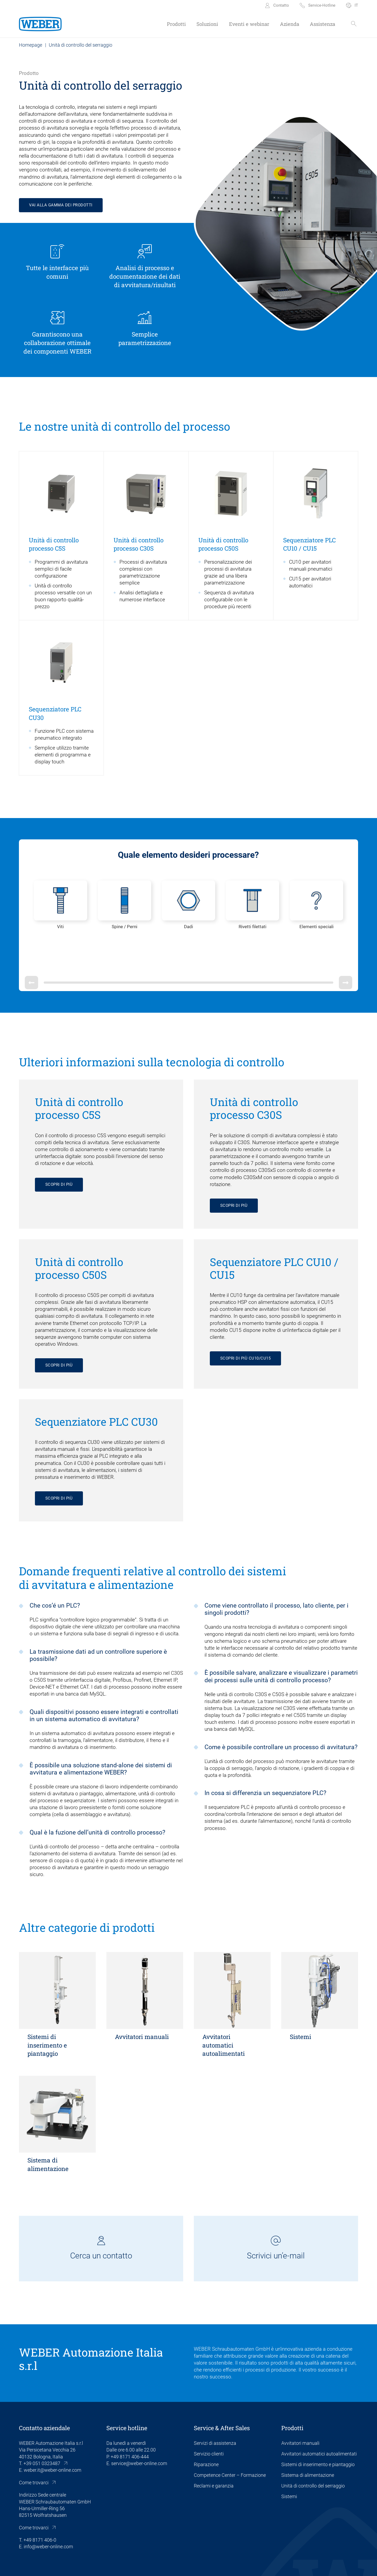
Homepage (30, 45)
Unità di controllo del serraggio (313, 2453)
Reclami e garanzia (214, 2453)
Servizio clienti (209, 2421)
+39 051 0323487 (41, 2431)
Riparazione (206, 2432)
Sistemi (289, 2464)
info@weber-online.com (48, 2514)
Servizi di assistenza (215, 2411)
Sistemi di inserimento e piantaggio (318, 2432)
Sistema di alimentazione (307, 2443)
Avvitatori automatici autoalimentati (319, 2421)
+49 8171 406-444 (130, 2424)
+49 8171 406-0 (39, 2507)
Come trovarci (34, 2450)
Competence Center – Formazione (230, 2443)
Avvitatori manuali (300, 2411)
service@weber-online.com (139, 2431)
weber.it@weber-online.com (52, 2438)
